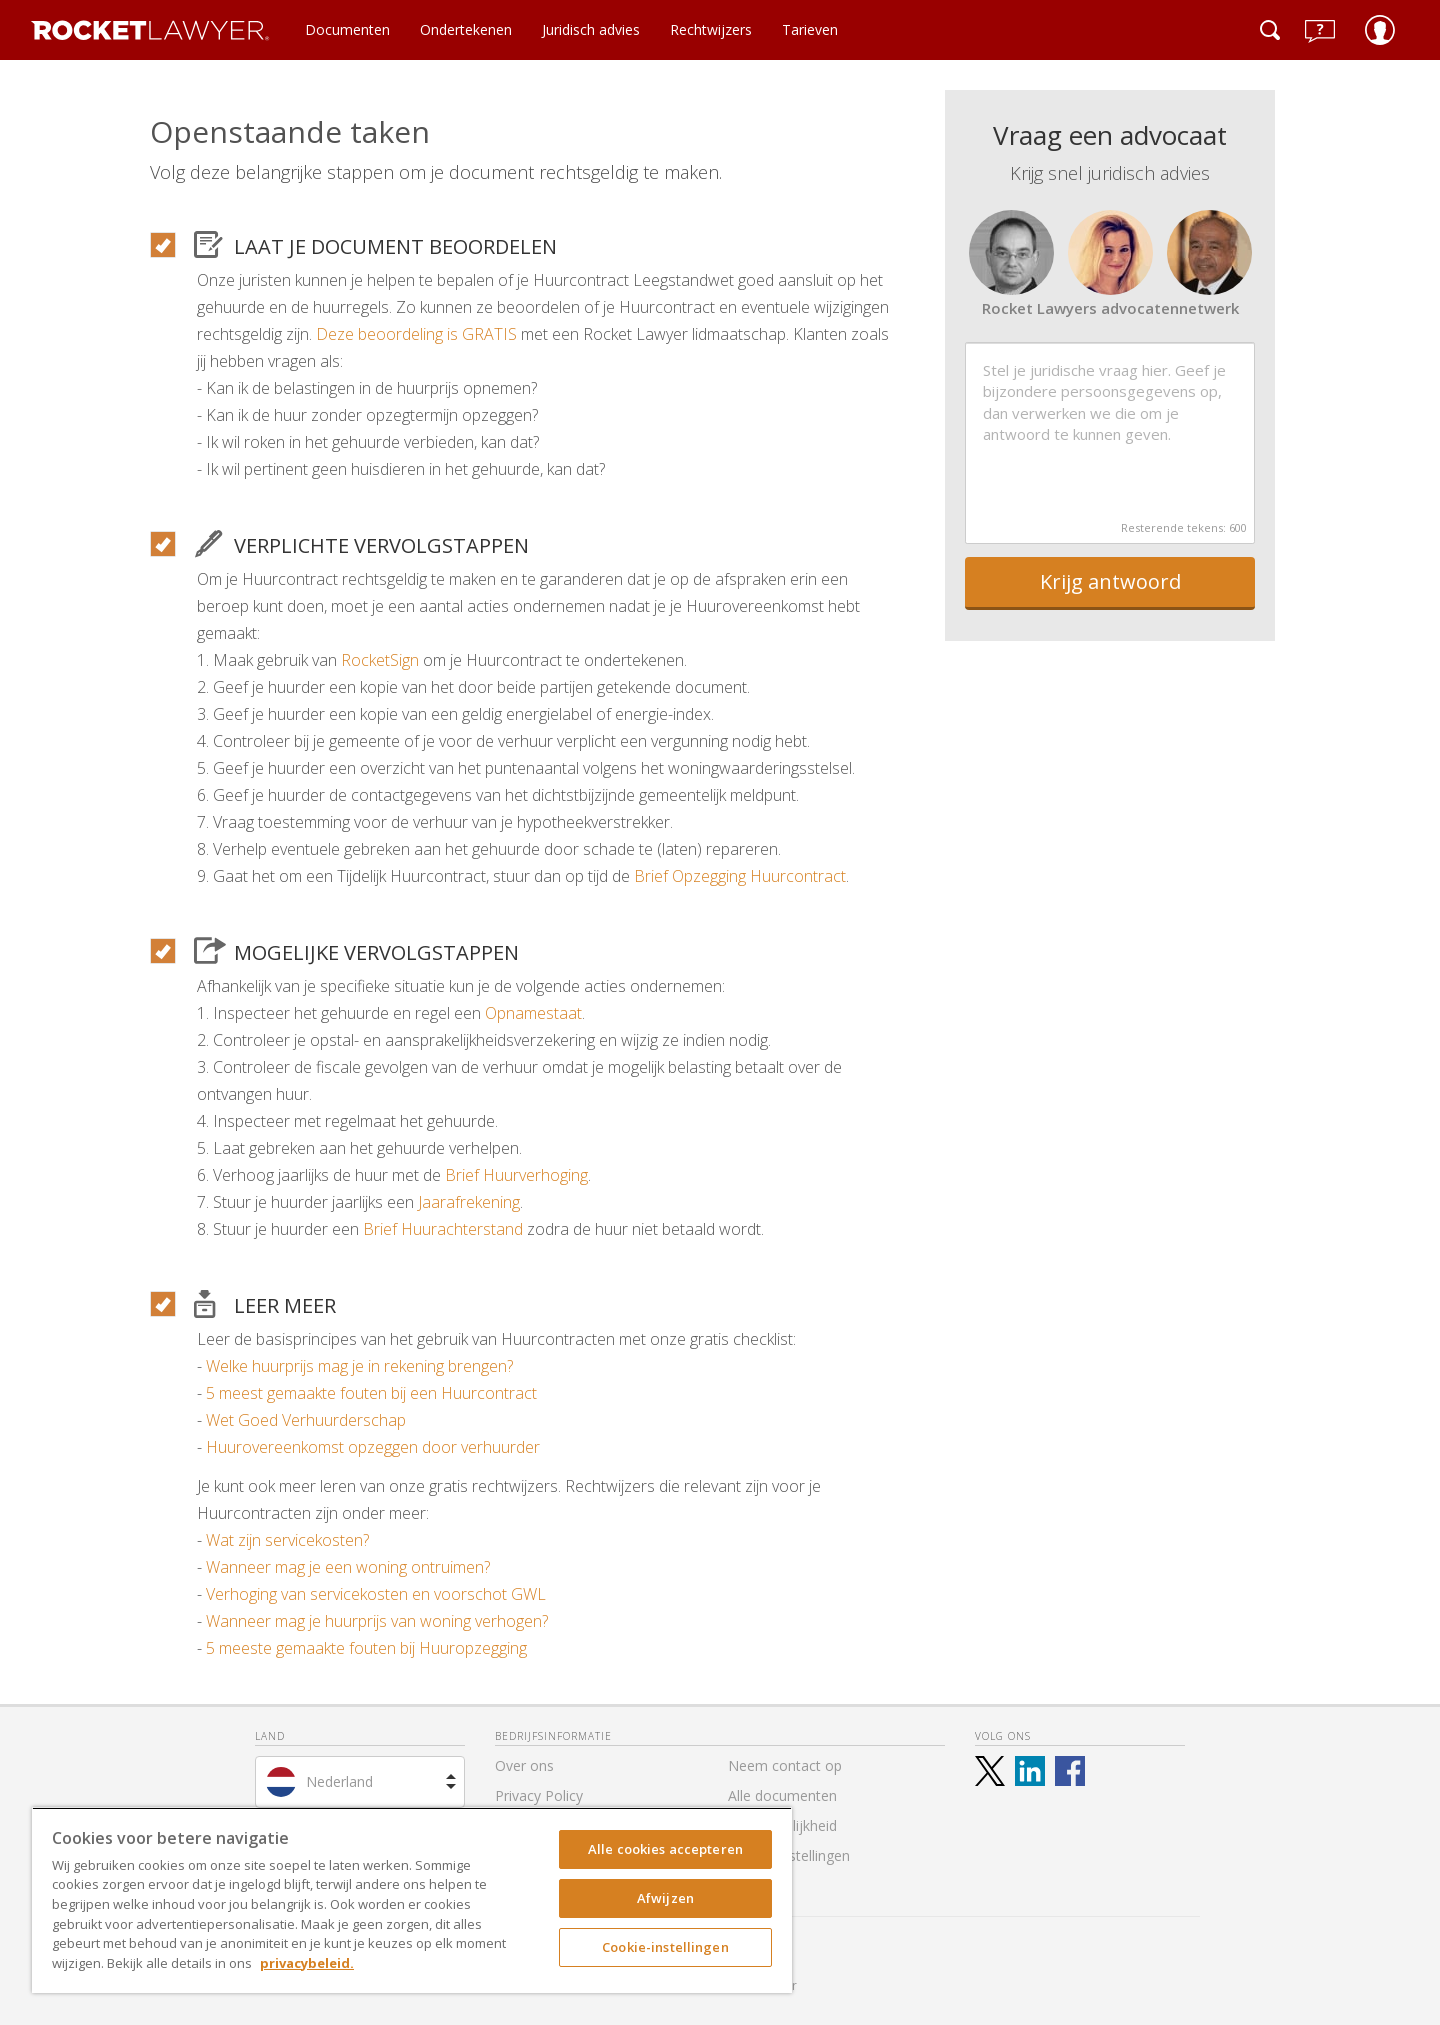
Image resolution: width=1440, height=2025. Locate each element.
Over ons (524, 1765)
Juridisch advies (591, 29)
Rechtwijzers (711, 29)
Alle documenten (782, 1795)
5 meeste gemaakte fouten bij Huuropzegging (366, 1648)
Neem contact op (785, 1765)
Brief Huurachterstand (443, 1229)
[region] (412, 1900)
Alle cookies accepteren (665, 1849)
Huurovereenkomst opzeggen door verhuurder (373, 1447)
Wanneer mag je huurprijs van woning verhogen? (377, 1621)
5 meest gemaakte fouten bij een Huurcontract (371, 1393)
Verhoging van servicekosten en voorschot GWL (376, 1594)
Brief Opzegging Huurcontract (740, 876)
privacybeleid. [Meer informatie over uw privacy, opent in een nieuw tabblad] (307, 1963)
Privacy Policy (539, 1795)
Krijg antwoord (1110, 581)
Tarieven (810, 29)
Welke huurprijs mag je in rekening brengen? (359, 1366)
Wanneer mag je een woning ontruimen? (348, 1567)
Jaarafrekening (469, 1202)
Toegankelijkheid (782, 1825)
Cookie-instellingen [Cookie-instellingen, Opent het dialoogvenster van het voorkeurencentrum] (665, 1947)
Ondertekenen (466, 29)
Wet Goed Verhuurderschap (306, 1420)
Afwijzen (665, 1898)
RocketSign (380, 660)
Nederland (339, 1781)
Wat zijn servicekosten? (287, 1540)
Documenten (347, 29)
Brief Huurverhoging (516, 1175)
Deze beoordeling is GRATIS (416, 334)
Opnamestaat (533, 1013)
